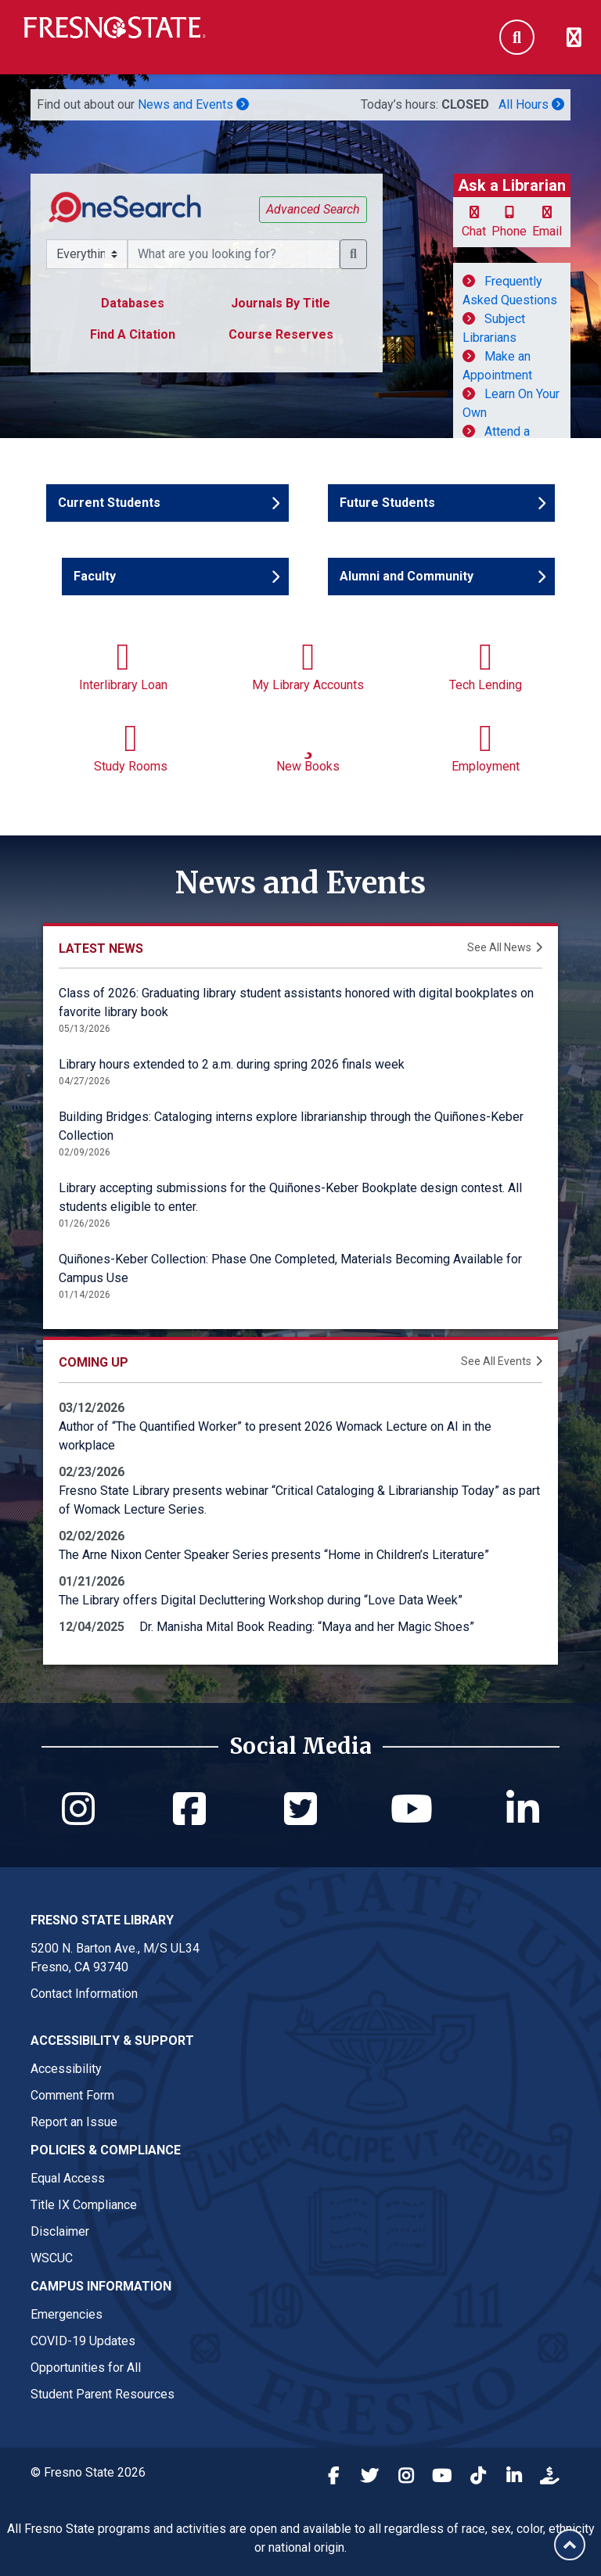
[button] (353, 254)
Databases (132, 303)
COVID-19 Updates (83, 2340)
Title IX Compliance (84, 2204)
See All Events (496, 1361)
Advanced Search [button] (313, 209)
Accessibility (66, 2068)
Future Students (387, 502)
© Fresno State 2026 (88, 2472)
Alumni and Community (406, 575)
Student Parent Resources (103, 2394)
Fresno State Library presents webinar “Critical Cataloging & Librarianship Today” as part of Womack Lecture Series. (299, 1500)
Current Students (109, 502)
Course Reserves (281, 334)
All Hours (531, 104)
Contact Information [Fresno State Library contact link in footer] (84, 1993)
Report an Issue (74, 2121)
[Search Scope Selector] (87, 254)
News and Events (193, 104)
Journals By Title (280, 303)
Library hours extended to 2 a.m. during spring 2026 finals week (232, 1064)
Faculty (119, 575)
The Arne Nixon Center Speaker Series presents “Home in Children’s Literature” (274, 1554)
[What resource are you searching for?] (234, 254)
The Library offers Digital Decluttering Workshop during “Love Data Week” (260, 1600)
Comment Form (72, 2095)
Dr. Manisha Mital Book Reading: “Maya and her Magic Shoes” (306, 1626)
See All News (499, 947)
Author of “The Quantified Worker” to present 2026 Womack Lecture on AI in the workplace (275, 1436)
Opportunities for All (86, 2367)
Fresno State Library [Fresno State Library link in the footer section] (102, 1920)
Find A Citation (132, 334)
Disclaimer (60, 2231)
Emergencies (67, 2314)
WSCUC (52, 2258)
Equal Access (68, 2178)
